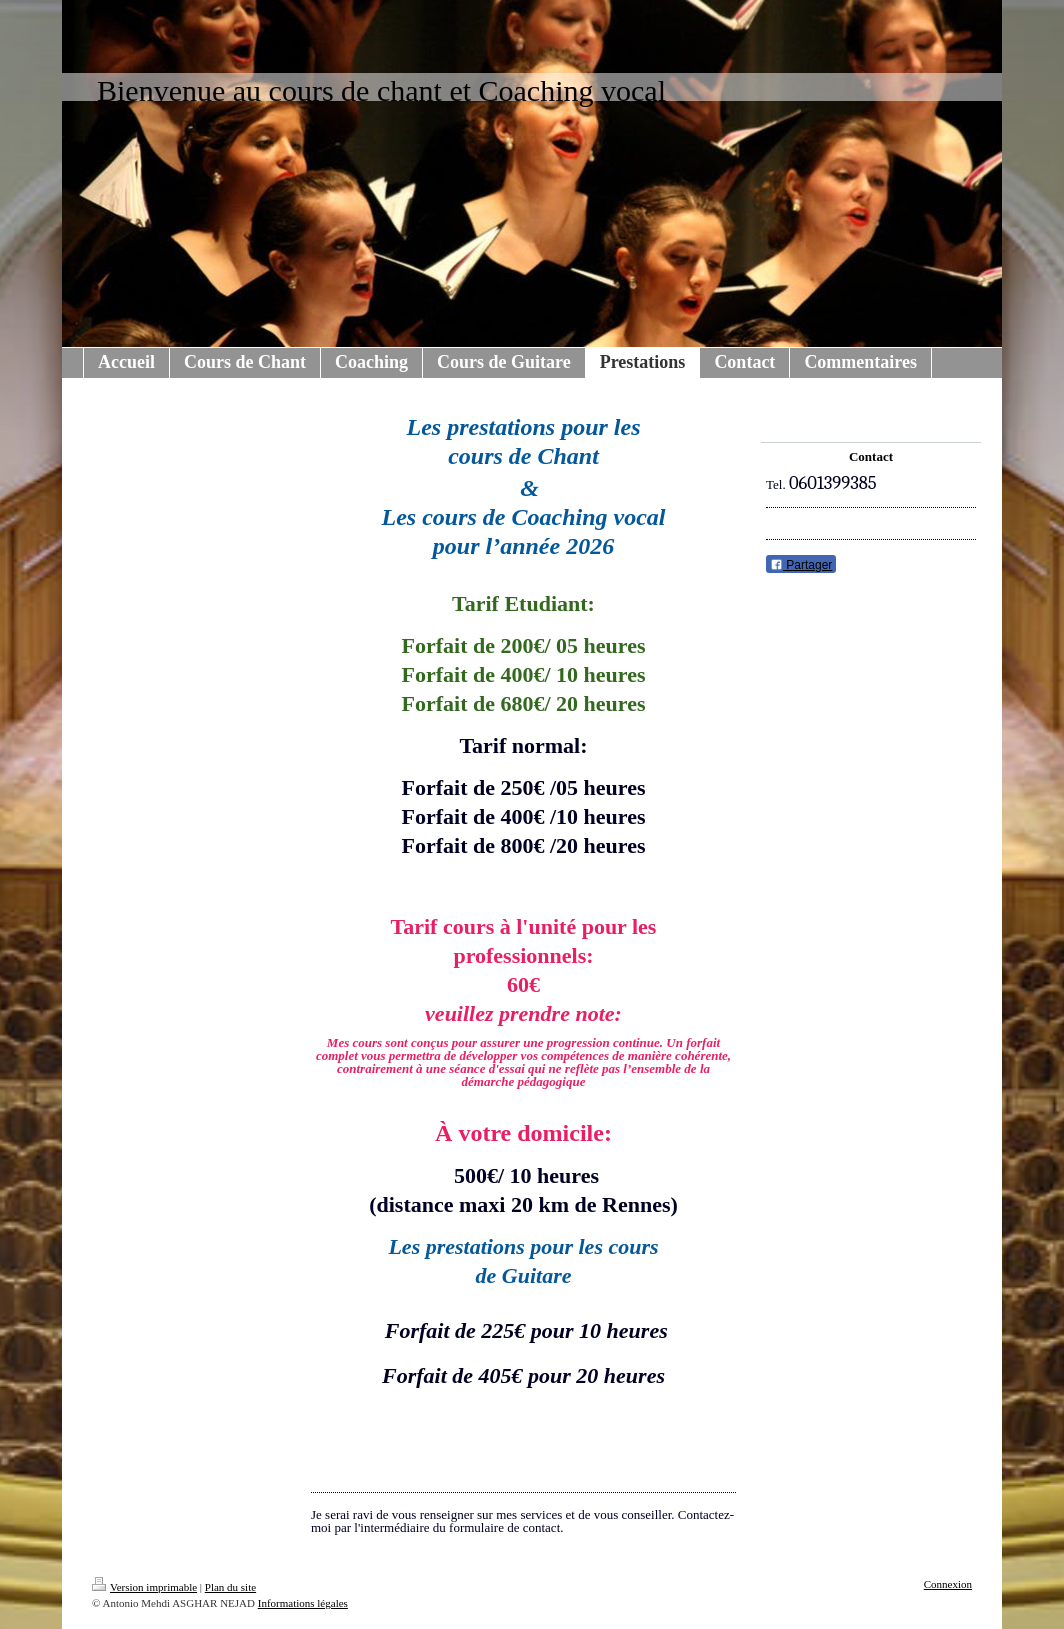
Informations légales (303, 1603)
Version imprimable (144, 1587)
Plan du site (230, 1587)
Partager (801, 565)
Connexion (948, 1584)
